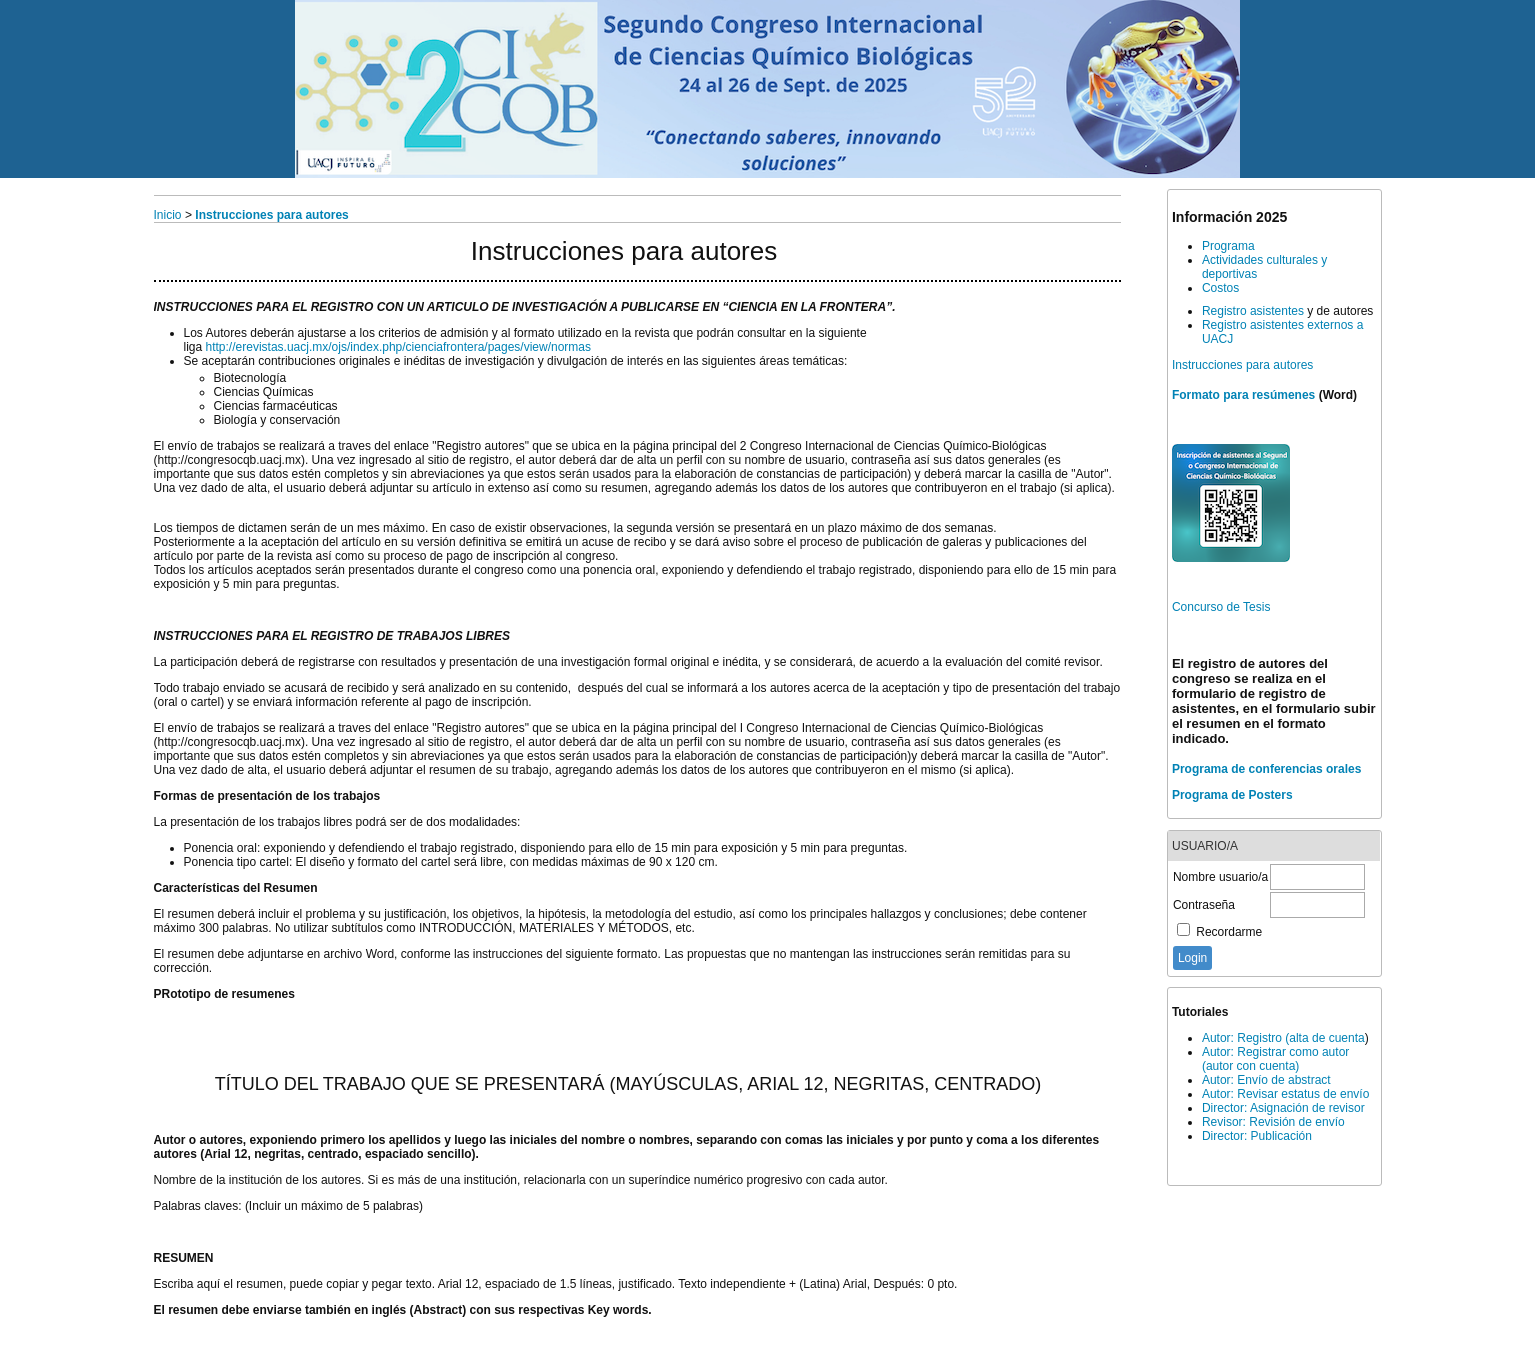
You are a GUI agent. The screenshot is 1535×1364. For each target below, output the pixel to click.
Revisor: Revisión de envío (1273, 1122)
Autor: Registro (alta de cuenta (1283, 1038)
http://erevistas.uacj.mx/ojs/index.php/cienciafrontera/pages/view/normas (399, 347)
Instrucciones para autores (1242, 365)
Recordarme (1229, 932)
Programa (1228, 246)
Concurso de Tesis (1221, 607)
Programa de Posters (1232, 795)
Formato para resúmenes (1243, 395)
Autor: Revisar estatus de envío (1285, 1094)
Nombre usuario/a (1220, 877)
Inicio (168, 215)
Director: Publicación (1257, 1136)
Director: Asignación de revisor (1283, 1108)
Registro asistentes (1253, 311)
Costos (1220, 288)
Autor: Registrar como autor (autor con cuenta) (1275, 1059)
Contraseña (1204, 905)
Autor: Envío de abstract (1266, 1080)
